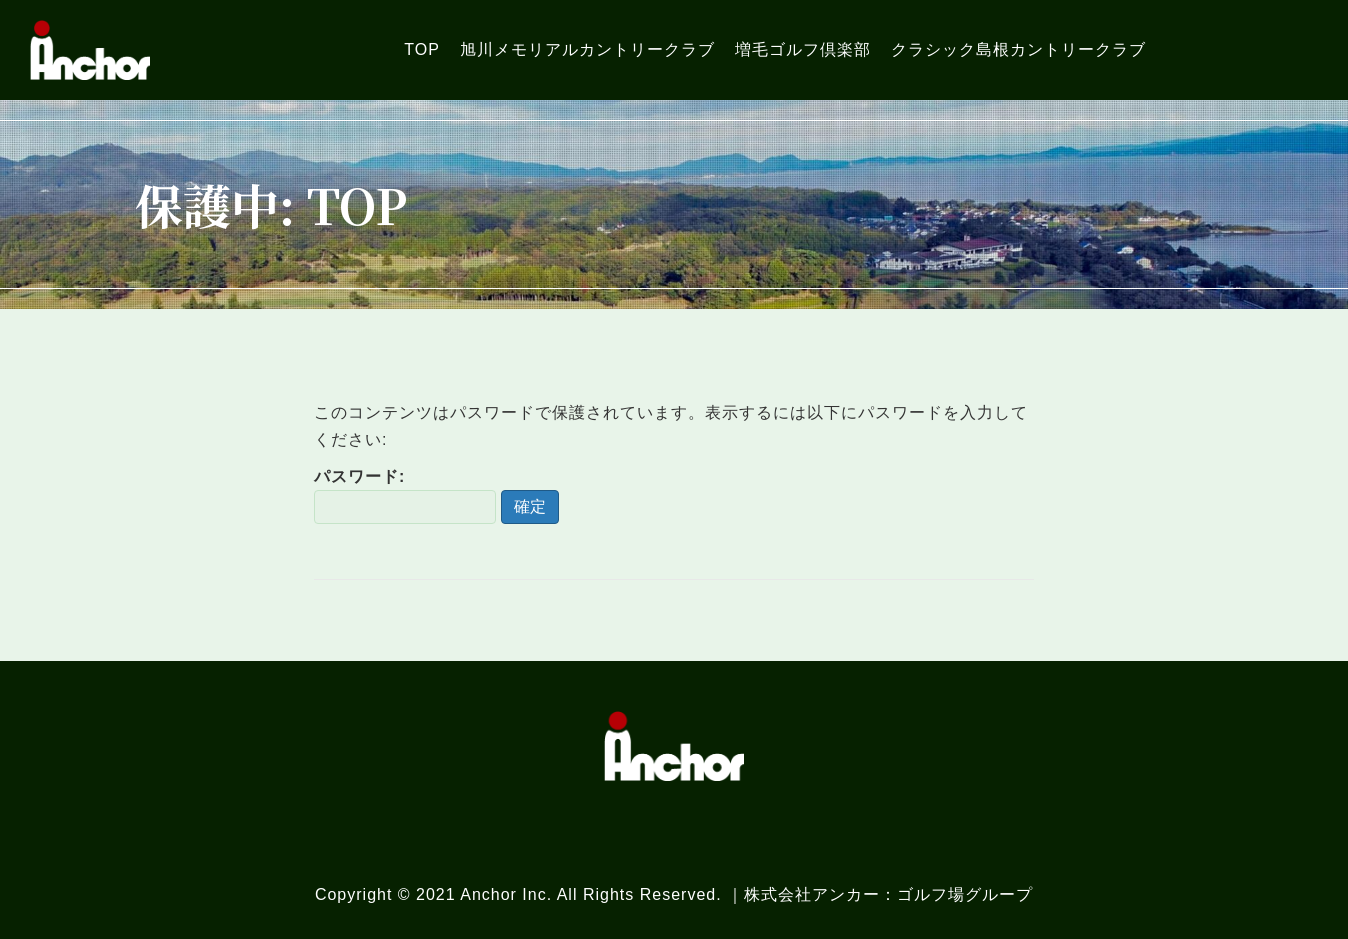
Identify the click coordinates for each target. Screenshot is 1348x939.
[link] (422, 49)
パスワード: (405, 496)
